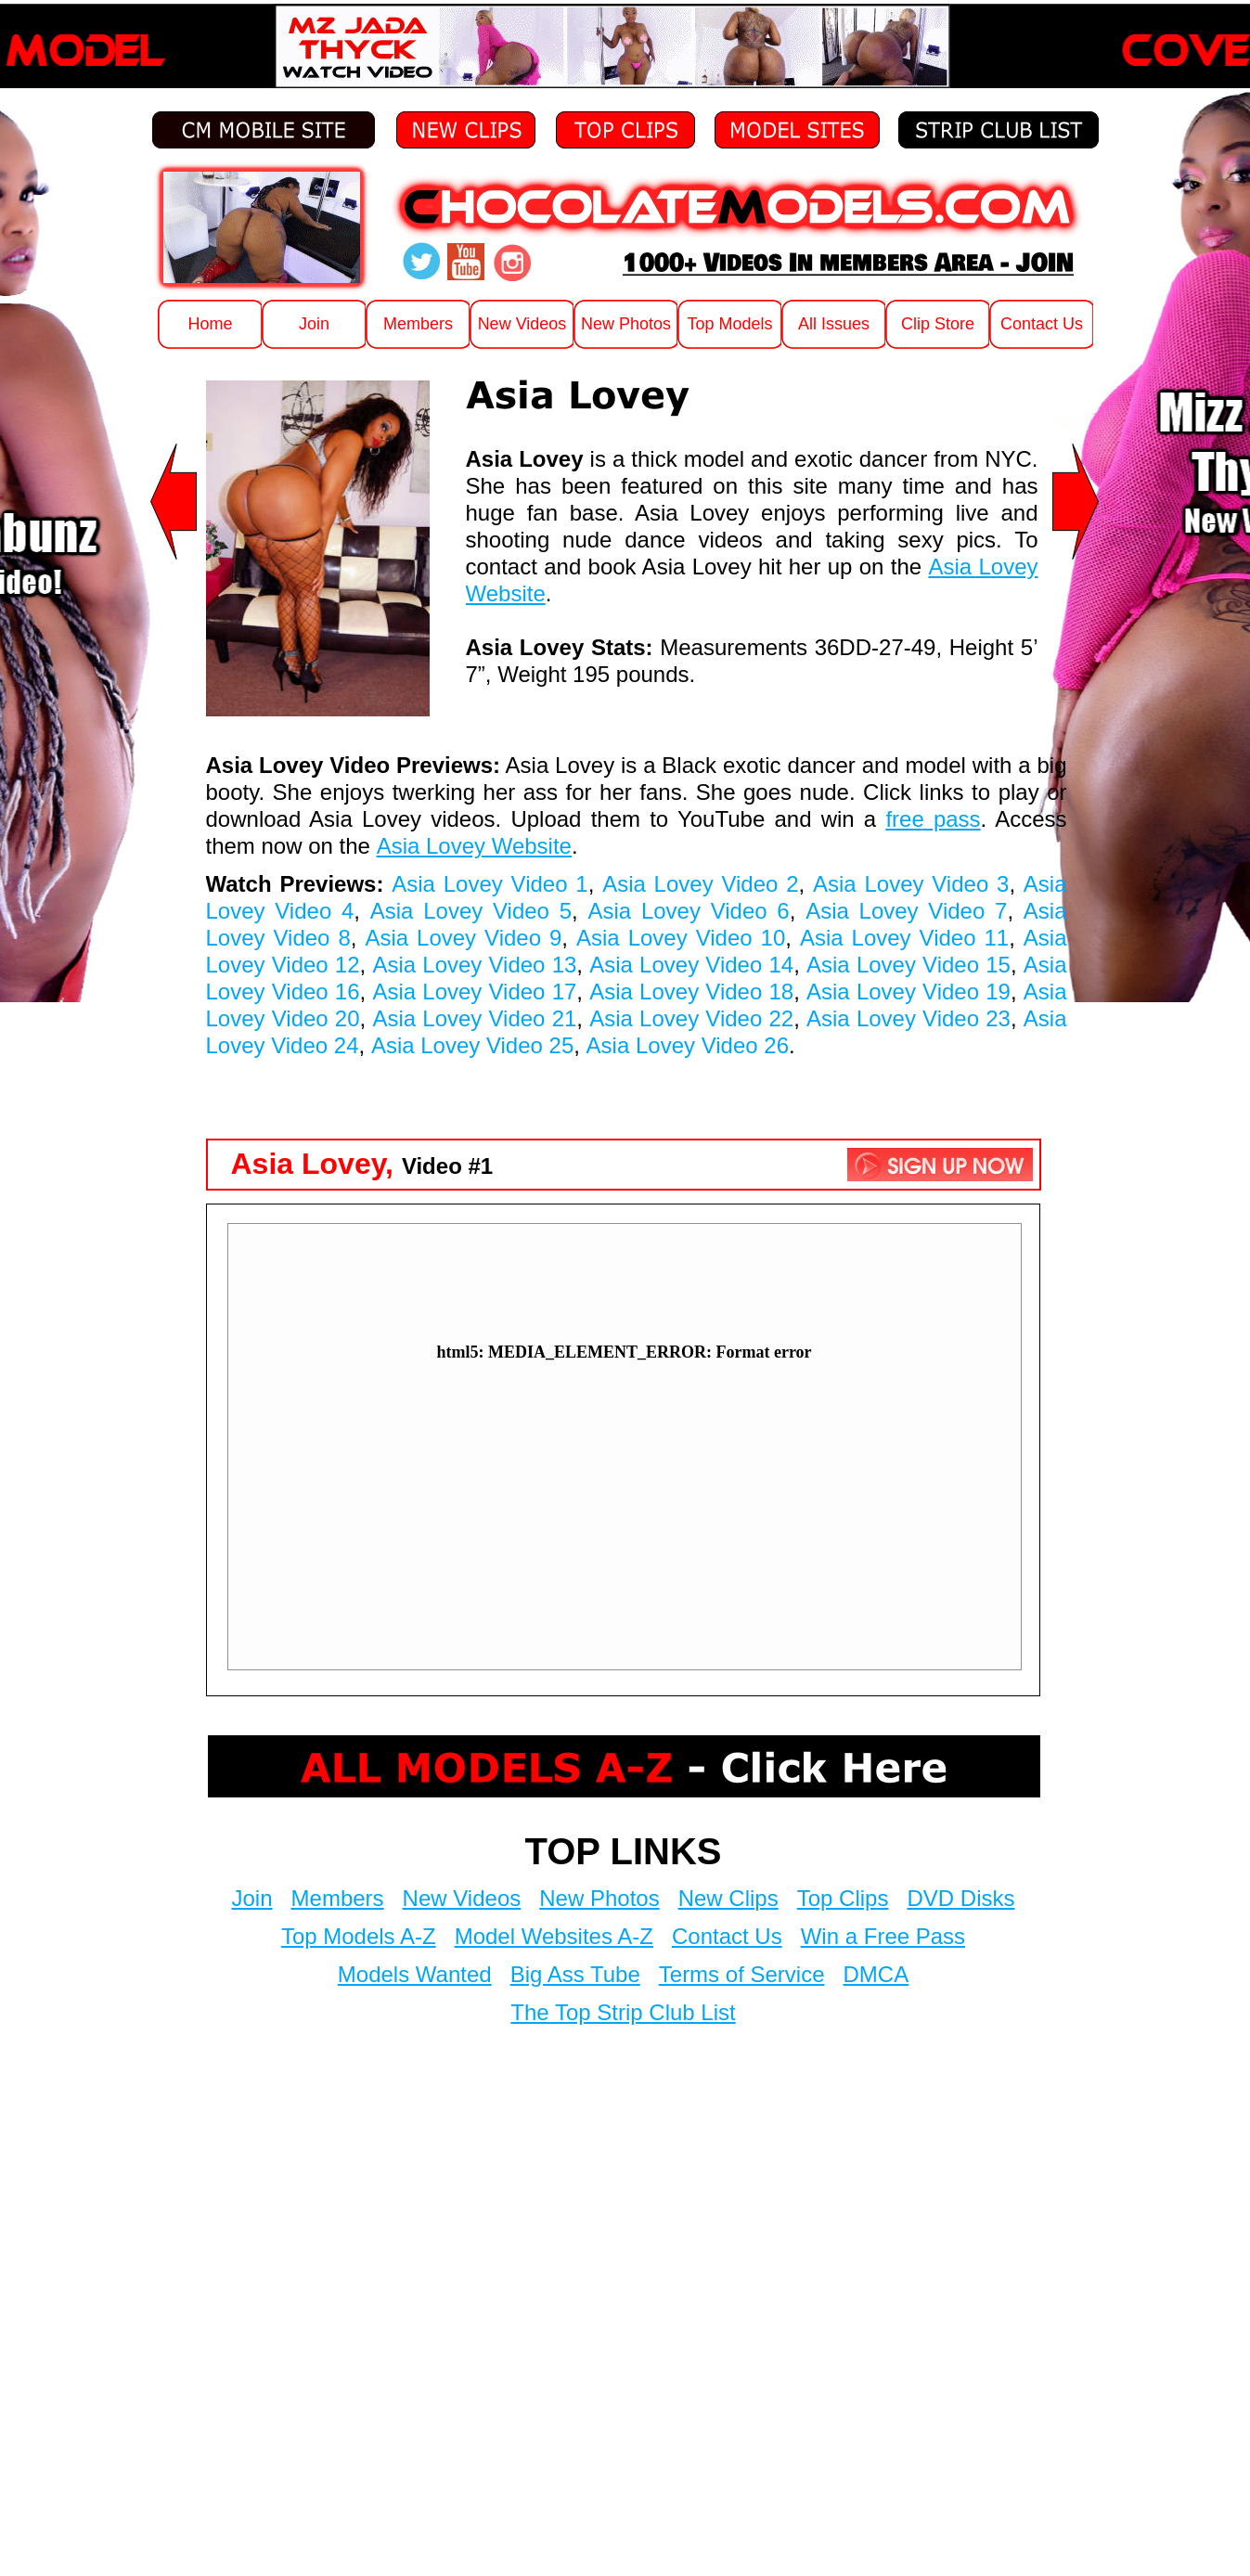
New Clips (728, 1898)
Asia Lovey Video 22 (691, 1018)
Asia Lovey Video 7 (906, 910)
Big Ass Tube (575, 1974)
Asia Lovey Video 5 (471, 910)
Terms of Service (742, 1974)
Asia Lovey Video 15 (908, 964)
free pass (932, 818)
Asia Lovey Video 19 (908, 991)
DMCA (876, 1974)
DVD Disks (960, 1898)
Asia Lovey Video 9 (463, 937)
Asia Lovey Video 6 (688, 910)
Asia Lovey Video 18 (691, 991)
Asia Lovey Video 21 (474, 1018)
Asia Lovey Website (474, 845)
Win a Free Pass (883, 1936)
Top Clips (843, 1898)
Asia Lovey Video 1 (489, 883)
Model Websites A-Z (554, 1936)
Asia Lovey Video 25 (472, 1045)
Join (252, 1898)
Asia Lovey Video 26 (687, 1045)
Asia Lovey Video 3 (911, 883)
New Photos (599, 1898)
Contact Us (727, 1936)
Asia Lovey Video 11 (904, 937)
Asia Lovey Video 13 (474, 964)
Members (337, 1898)
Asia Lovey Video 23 (908, 1018)
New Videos (462, 1898)
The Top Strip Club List (622, 2012)
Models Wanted (415, 1974)
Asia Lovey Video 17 (474, 991)
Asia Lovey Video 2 (700, 883)
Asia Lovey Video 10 (680, 937)
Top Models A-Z (358, 1936)
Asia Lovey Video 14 (691, 964)
